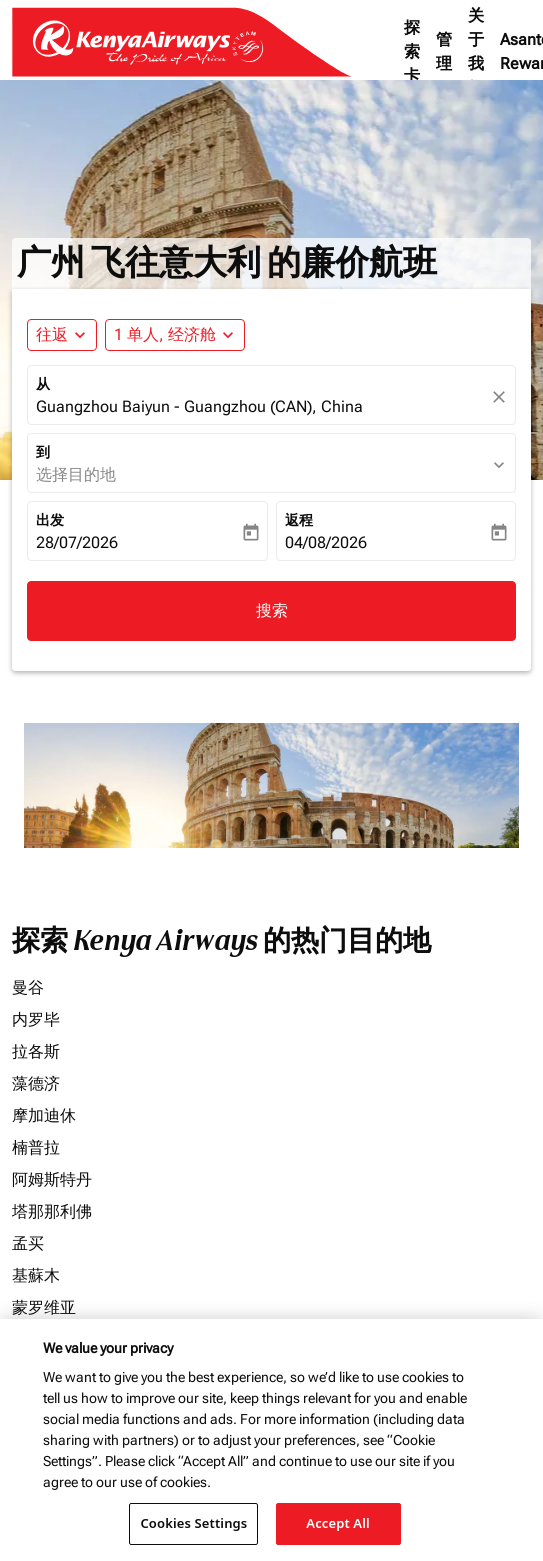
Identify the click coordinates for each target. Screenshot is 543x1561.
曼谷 (28, 987)
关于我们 (476, 51)
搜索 (272, 610)
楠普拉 (36, 1147)
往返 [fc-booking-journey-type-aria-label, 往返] (52, 334)
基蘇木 (36, 1275)
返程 (299, 520)
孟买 (28, 1243)
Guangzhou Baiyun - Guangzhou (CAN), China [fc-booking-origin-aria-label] (199, 406)
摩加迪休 (44, 1115)
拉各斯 (36, 1051)
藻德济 (36, 1083)
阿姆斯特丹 (52, 1179)
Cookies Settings (193, 1523)
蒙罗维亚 (44, 1307)
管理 (444, 51)
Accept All (338, 1523)
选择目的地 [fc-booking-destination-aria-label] (76, 474)
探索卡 (412, 51)
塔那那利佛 (52, 1211)
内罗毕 (36, 1019)
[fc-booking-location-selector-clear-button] (502, 396)
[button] (175, 335)
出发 (50, 520)
